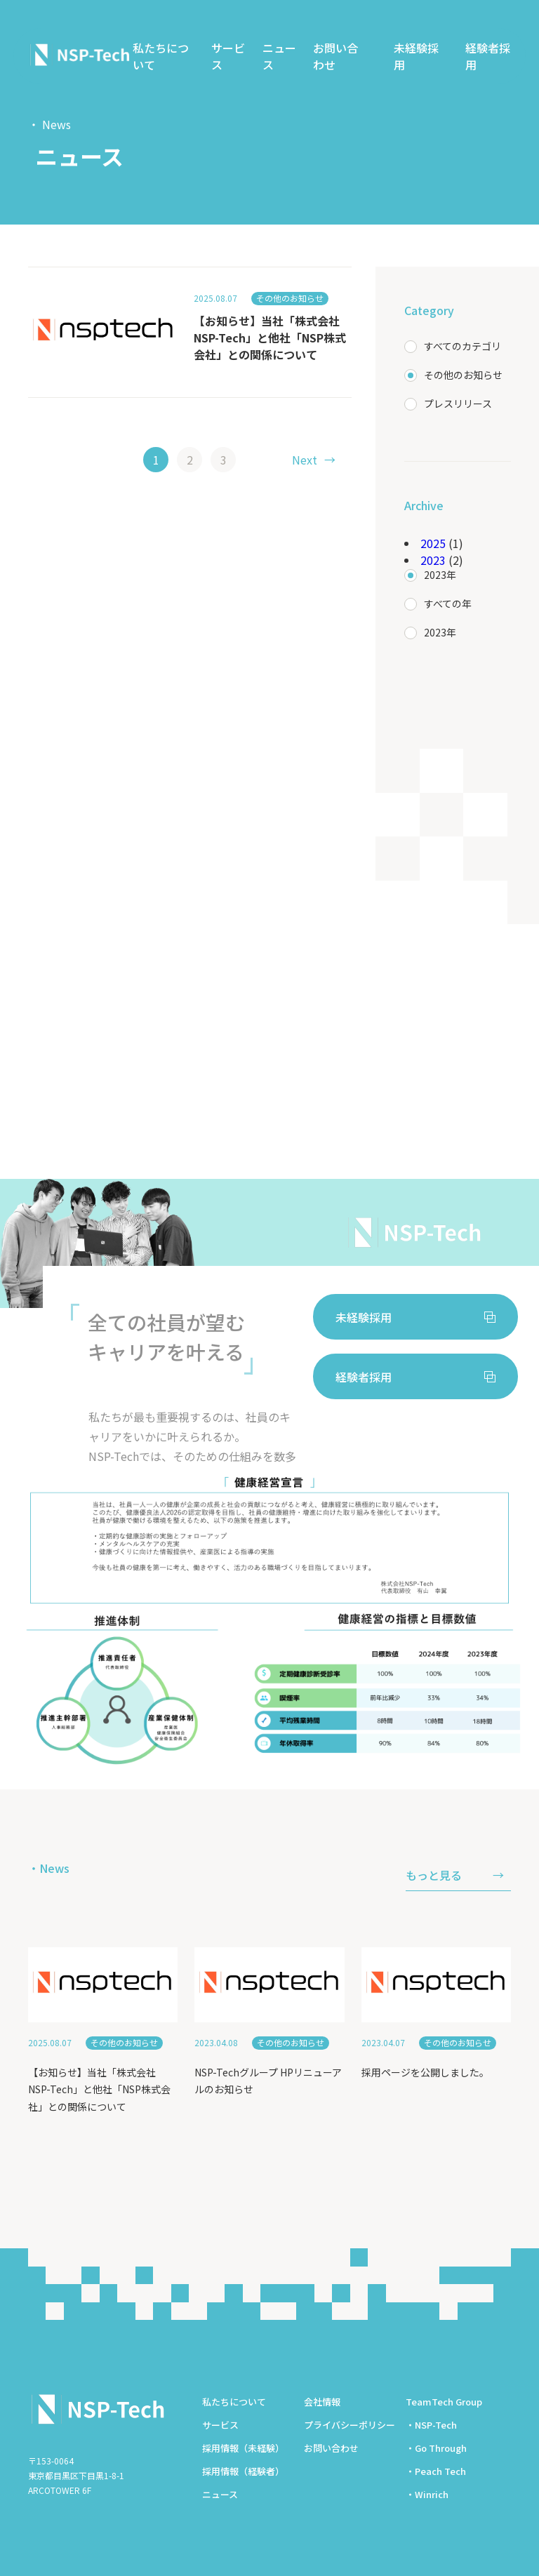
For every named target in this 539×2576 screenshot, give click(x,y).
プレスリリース (458, 403)
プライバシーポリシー (349, 2424)
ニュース (279, 56)
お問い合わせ (335, 56)
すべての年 (448, 603)
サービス (228, 56)
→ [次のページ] (313, 459)
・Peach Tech (436, 2471)
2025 (433, 543)
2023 (433, 560)
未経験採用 (416, 56)
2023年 (440, 574)
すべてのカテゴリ (462, 346)
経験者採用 (487, 56)
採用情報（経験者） (243, 2471)
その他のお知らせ (463, 374)
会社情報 (322, 2401)
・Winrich (427, 2494)
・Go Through (436, 2448)
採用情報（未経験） (243, 2448)
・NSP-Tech (431, 2424)
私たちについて (161, 56)
